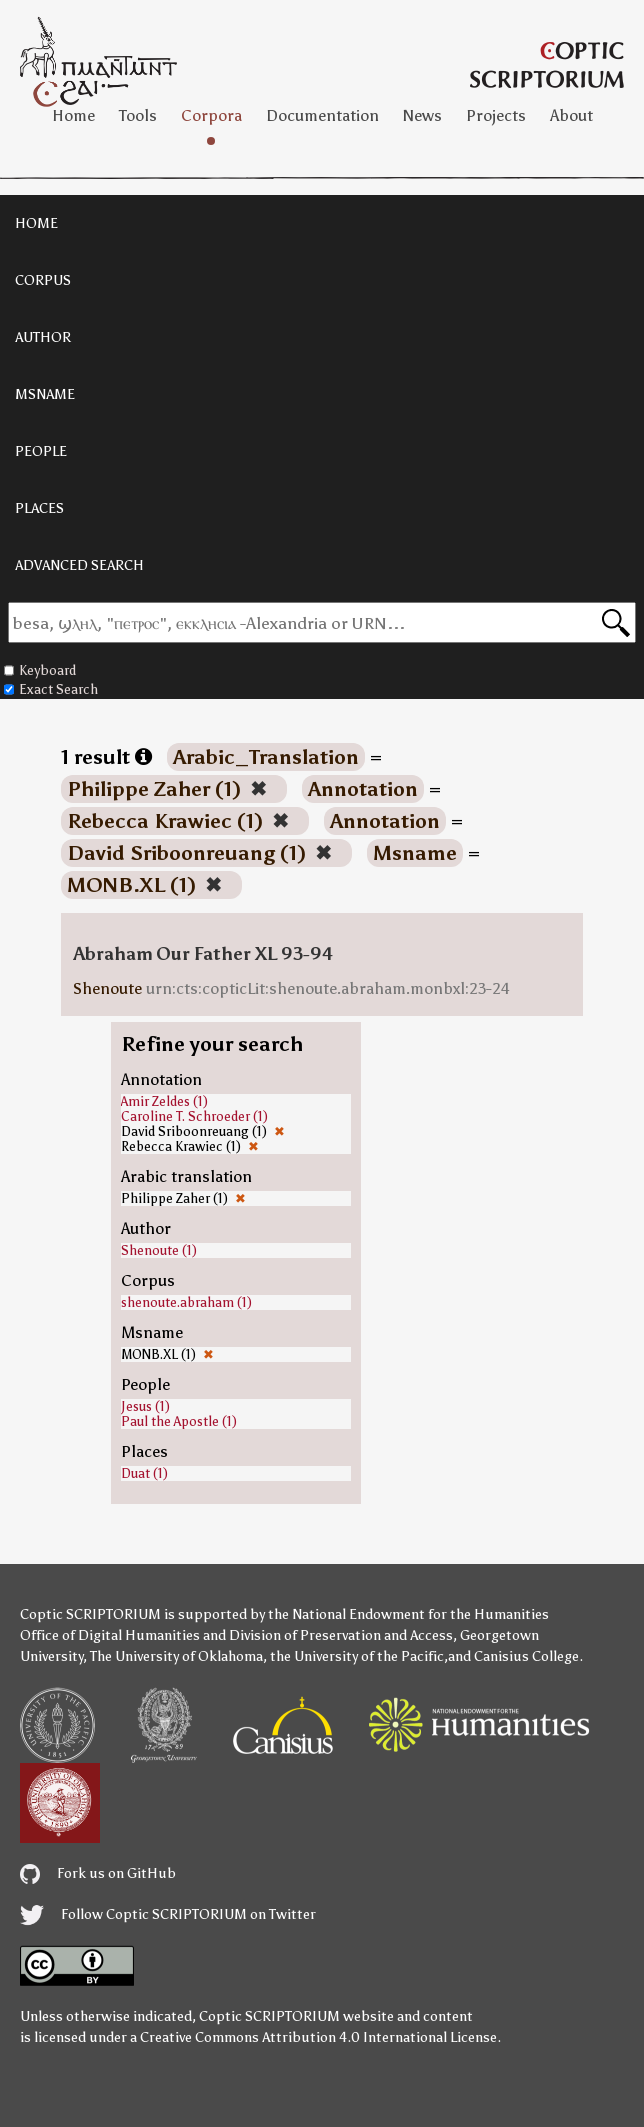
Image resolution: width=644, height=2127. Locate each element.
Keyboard (40, 670)
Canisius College (526, 1656)
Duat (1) (144, 1473)
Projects (496, 115)
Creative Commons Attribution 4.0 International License (318, 2037)
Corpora (211, 115)
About (571, 115)
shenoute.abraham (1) (186, 1302)
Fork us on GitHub (98, 1873)
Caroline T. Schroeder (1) (194, 1116)
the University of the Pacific (357, 1656)
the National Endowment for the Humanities (408, 1614)
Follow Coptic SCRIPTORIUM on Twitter (168, 1914)
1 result (106, 757)
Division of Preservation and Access (341, 1635)
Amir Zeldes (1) (164, 1101)
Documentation (322, 115)
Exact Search (51, 689)
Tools (138, 115)
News (422, 115)
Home (73, 115)
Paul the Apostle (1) (179, 1421)
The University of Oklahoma (176, 1656)
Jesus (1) (145, 1406)
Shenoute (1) (159, 1250)
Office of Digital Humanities (110, 1635)
